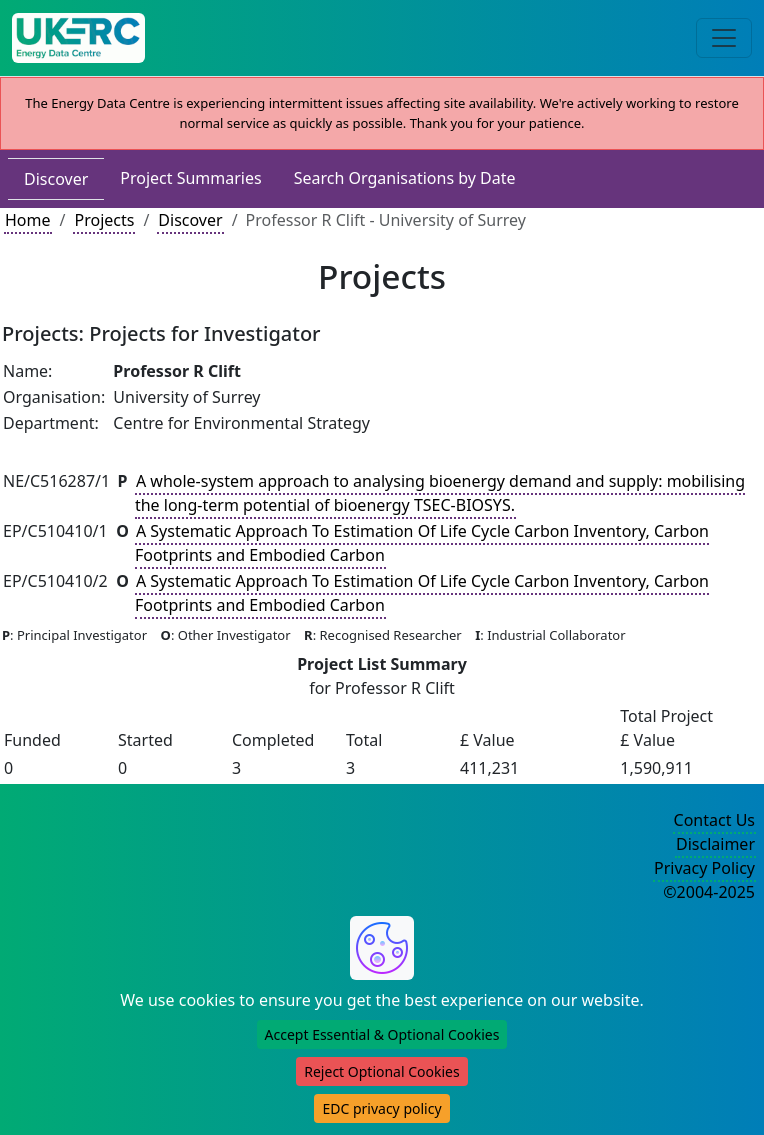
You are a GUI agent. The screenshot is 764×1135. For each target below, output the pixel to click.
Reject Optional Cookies (381, 1071)
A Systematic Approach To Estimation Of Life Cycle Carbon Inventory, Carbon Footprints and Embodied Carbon (422, 543)
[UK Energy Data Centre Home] (78, 38)
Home (28, 220)
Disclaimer (715, 844)
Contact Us (714, 820)
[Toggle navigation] (724, 38)
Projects (104, 220)
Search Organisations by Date (405, 178)
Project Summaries (190, 178)
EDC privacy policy (381, 1108)
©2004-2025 (709, 892)
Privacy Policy (704, 868)
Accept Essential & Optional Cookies (382, 1034)
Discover (56, 179)
